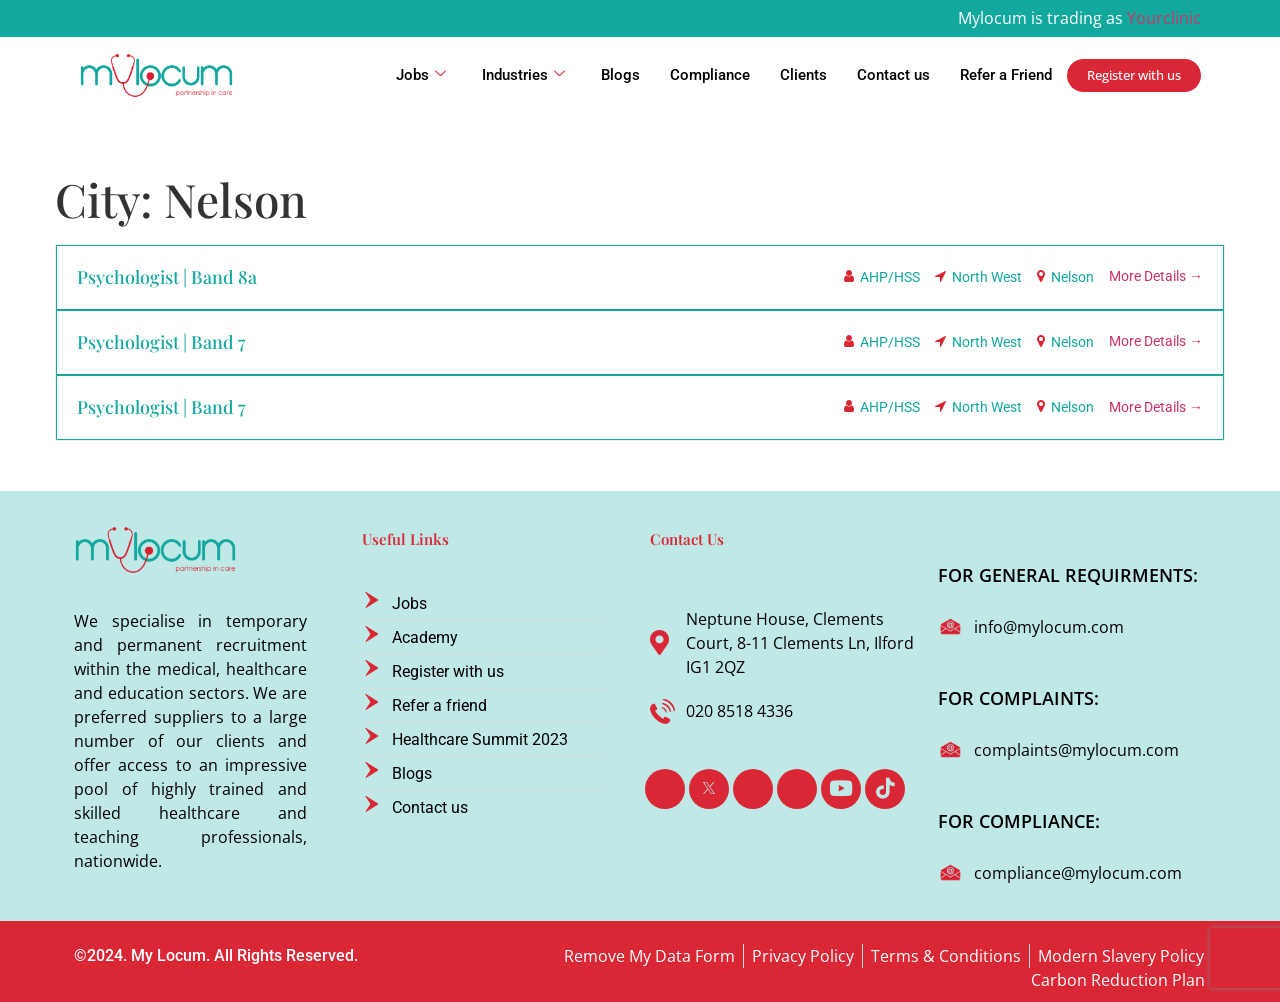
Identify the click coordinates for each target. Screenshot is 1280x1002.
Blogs (620, 75)
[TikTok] (885, 789)
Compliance (710, 75)
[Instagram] (797, 789)
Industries (523, 75)
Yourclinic (1164, 18)
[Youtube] (841, 789)
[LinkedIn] (753, 789)
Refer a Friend (1006, 75)
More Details (1156, 276)
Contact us (893, 75)
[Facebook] (665, 789)
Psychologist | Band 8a (167, 277)
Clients (803, 75)
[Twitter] (709, 789)
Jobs (421, 75)
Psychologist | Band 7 (161, 342)
